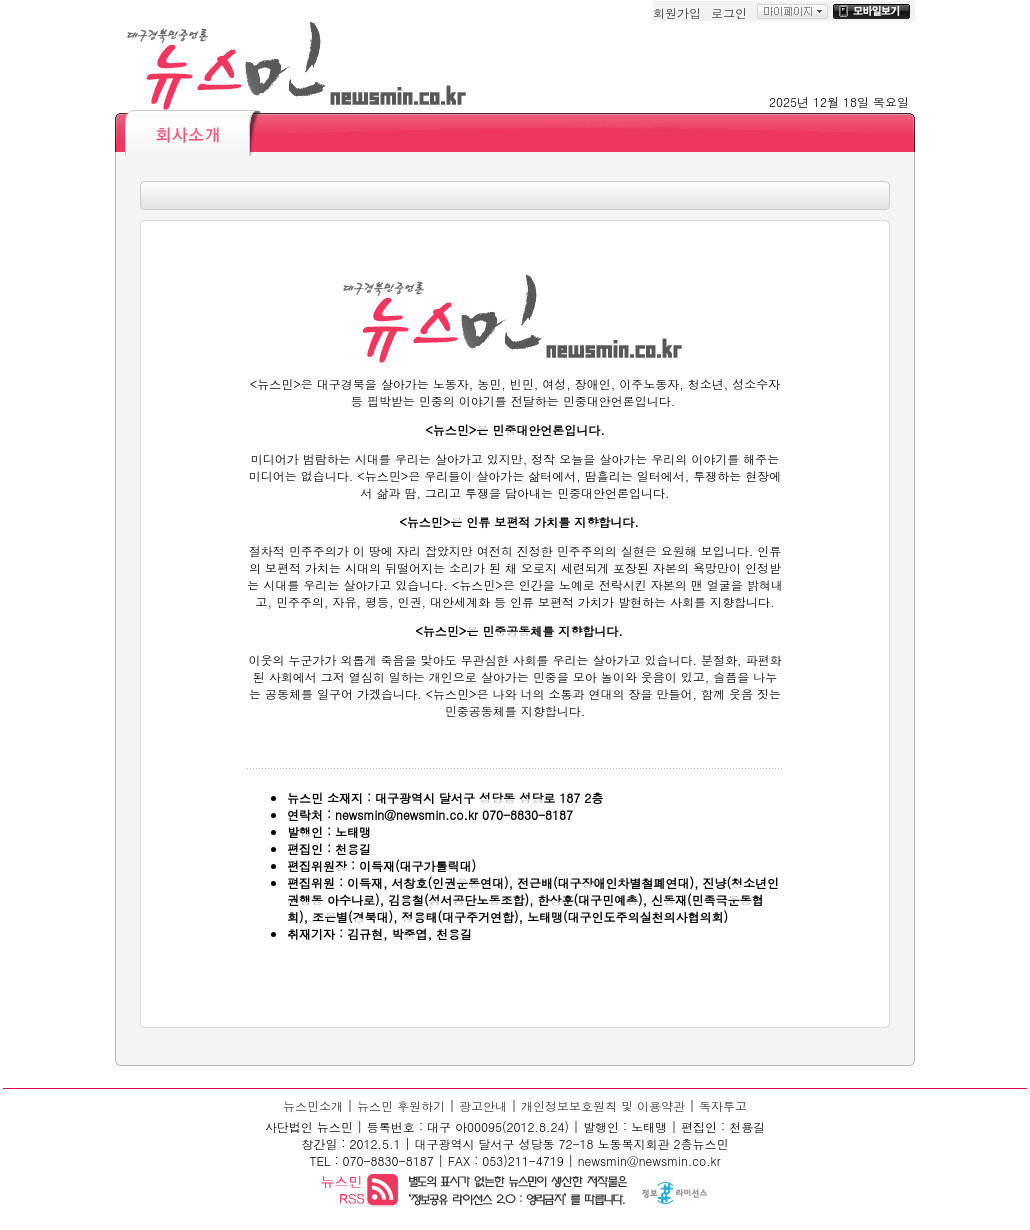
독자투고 (723, 1105)
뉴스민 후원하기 (401, 1105)
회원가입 (677, 12)
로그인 (729, 12)
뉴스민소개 (313, 1105)
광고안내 (483, 1105)
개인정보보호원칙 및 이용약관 (603, 1105)
